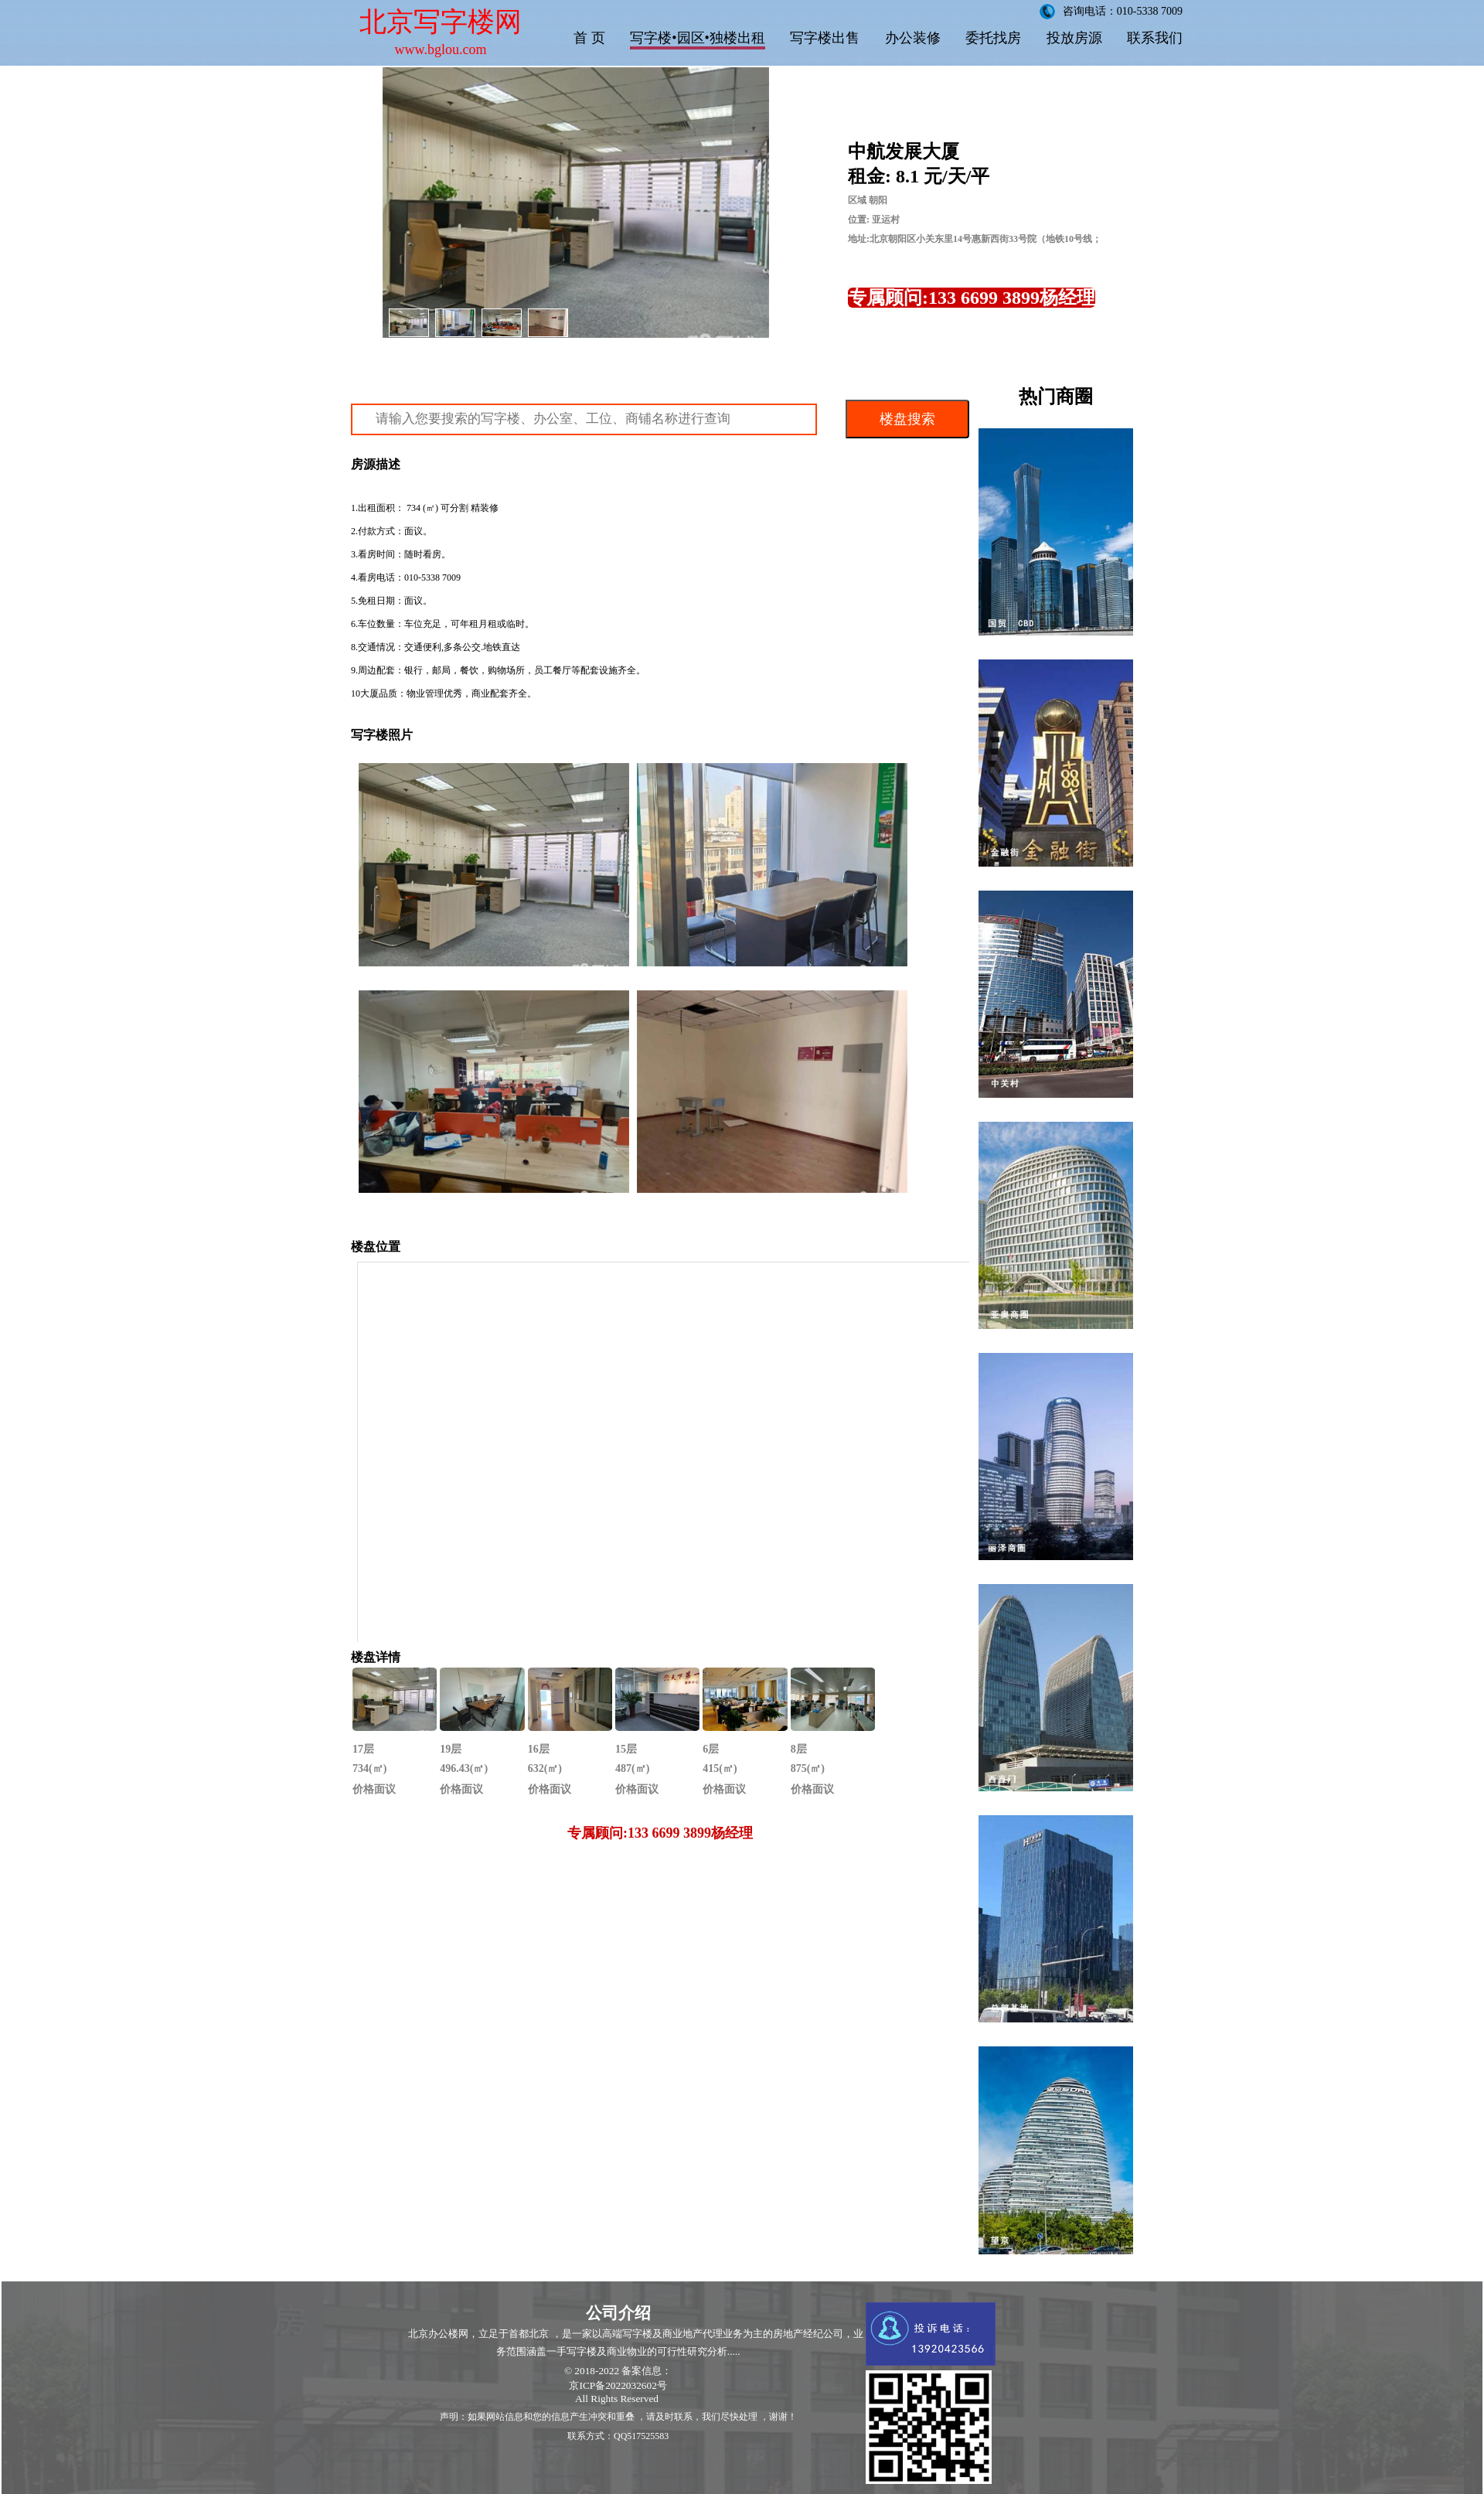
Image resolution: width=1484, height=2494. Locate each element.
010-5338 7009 (432, 577)
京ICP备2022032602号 (617, 2385)
